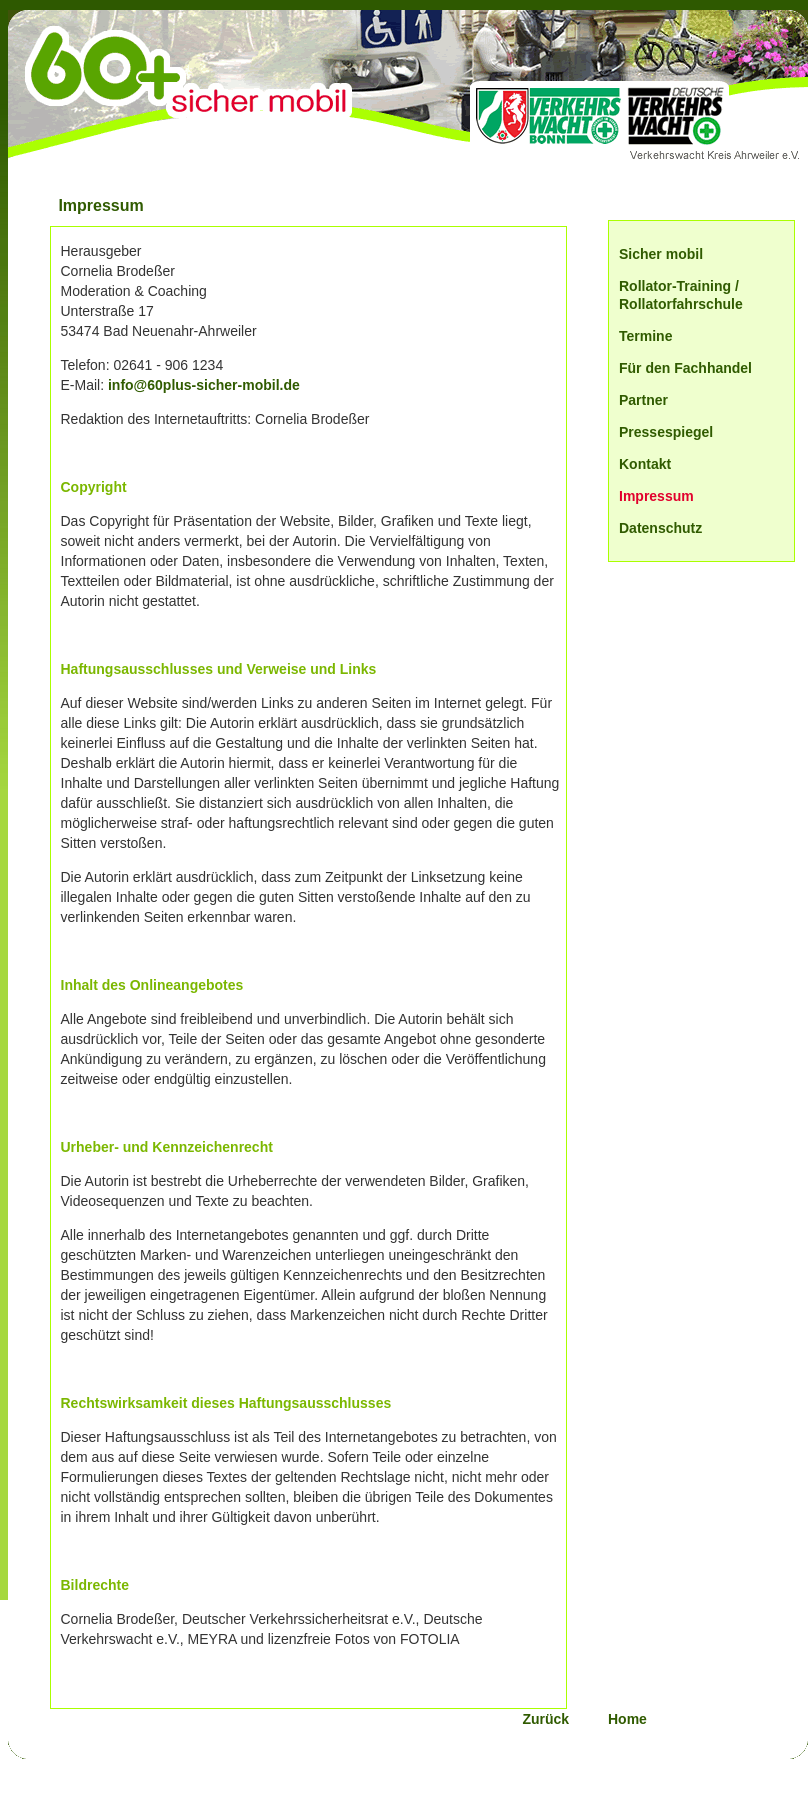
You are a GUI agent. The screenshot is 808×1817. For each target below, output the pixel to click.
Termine (645, 336)
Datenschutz (660, 528)
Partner (643, 400)
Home (627, 1719)
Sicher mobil (661, 254)
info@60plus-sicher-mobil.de (204, 385)
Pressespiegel (666, 432)
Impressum (656, 496)
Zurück (561, 1719)
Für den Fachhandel (685, 368)
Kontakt (645, 464)
